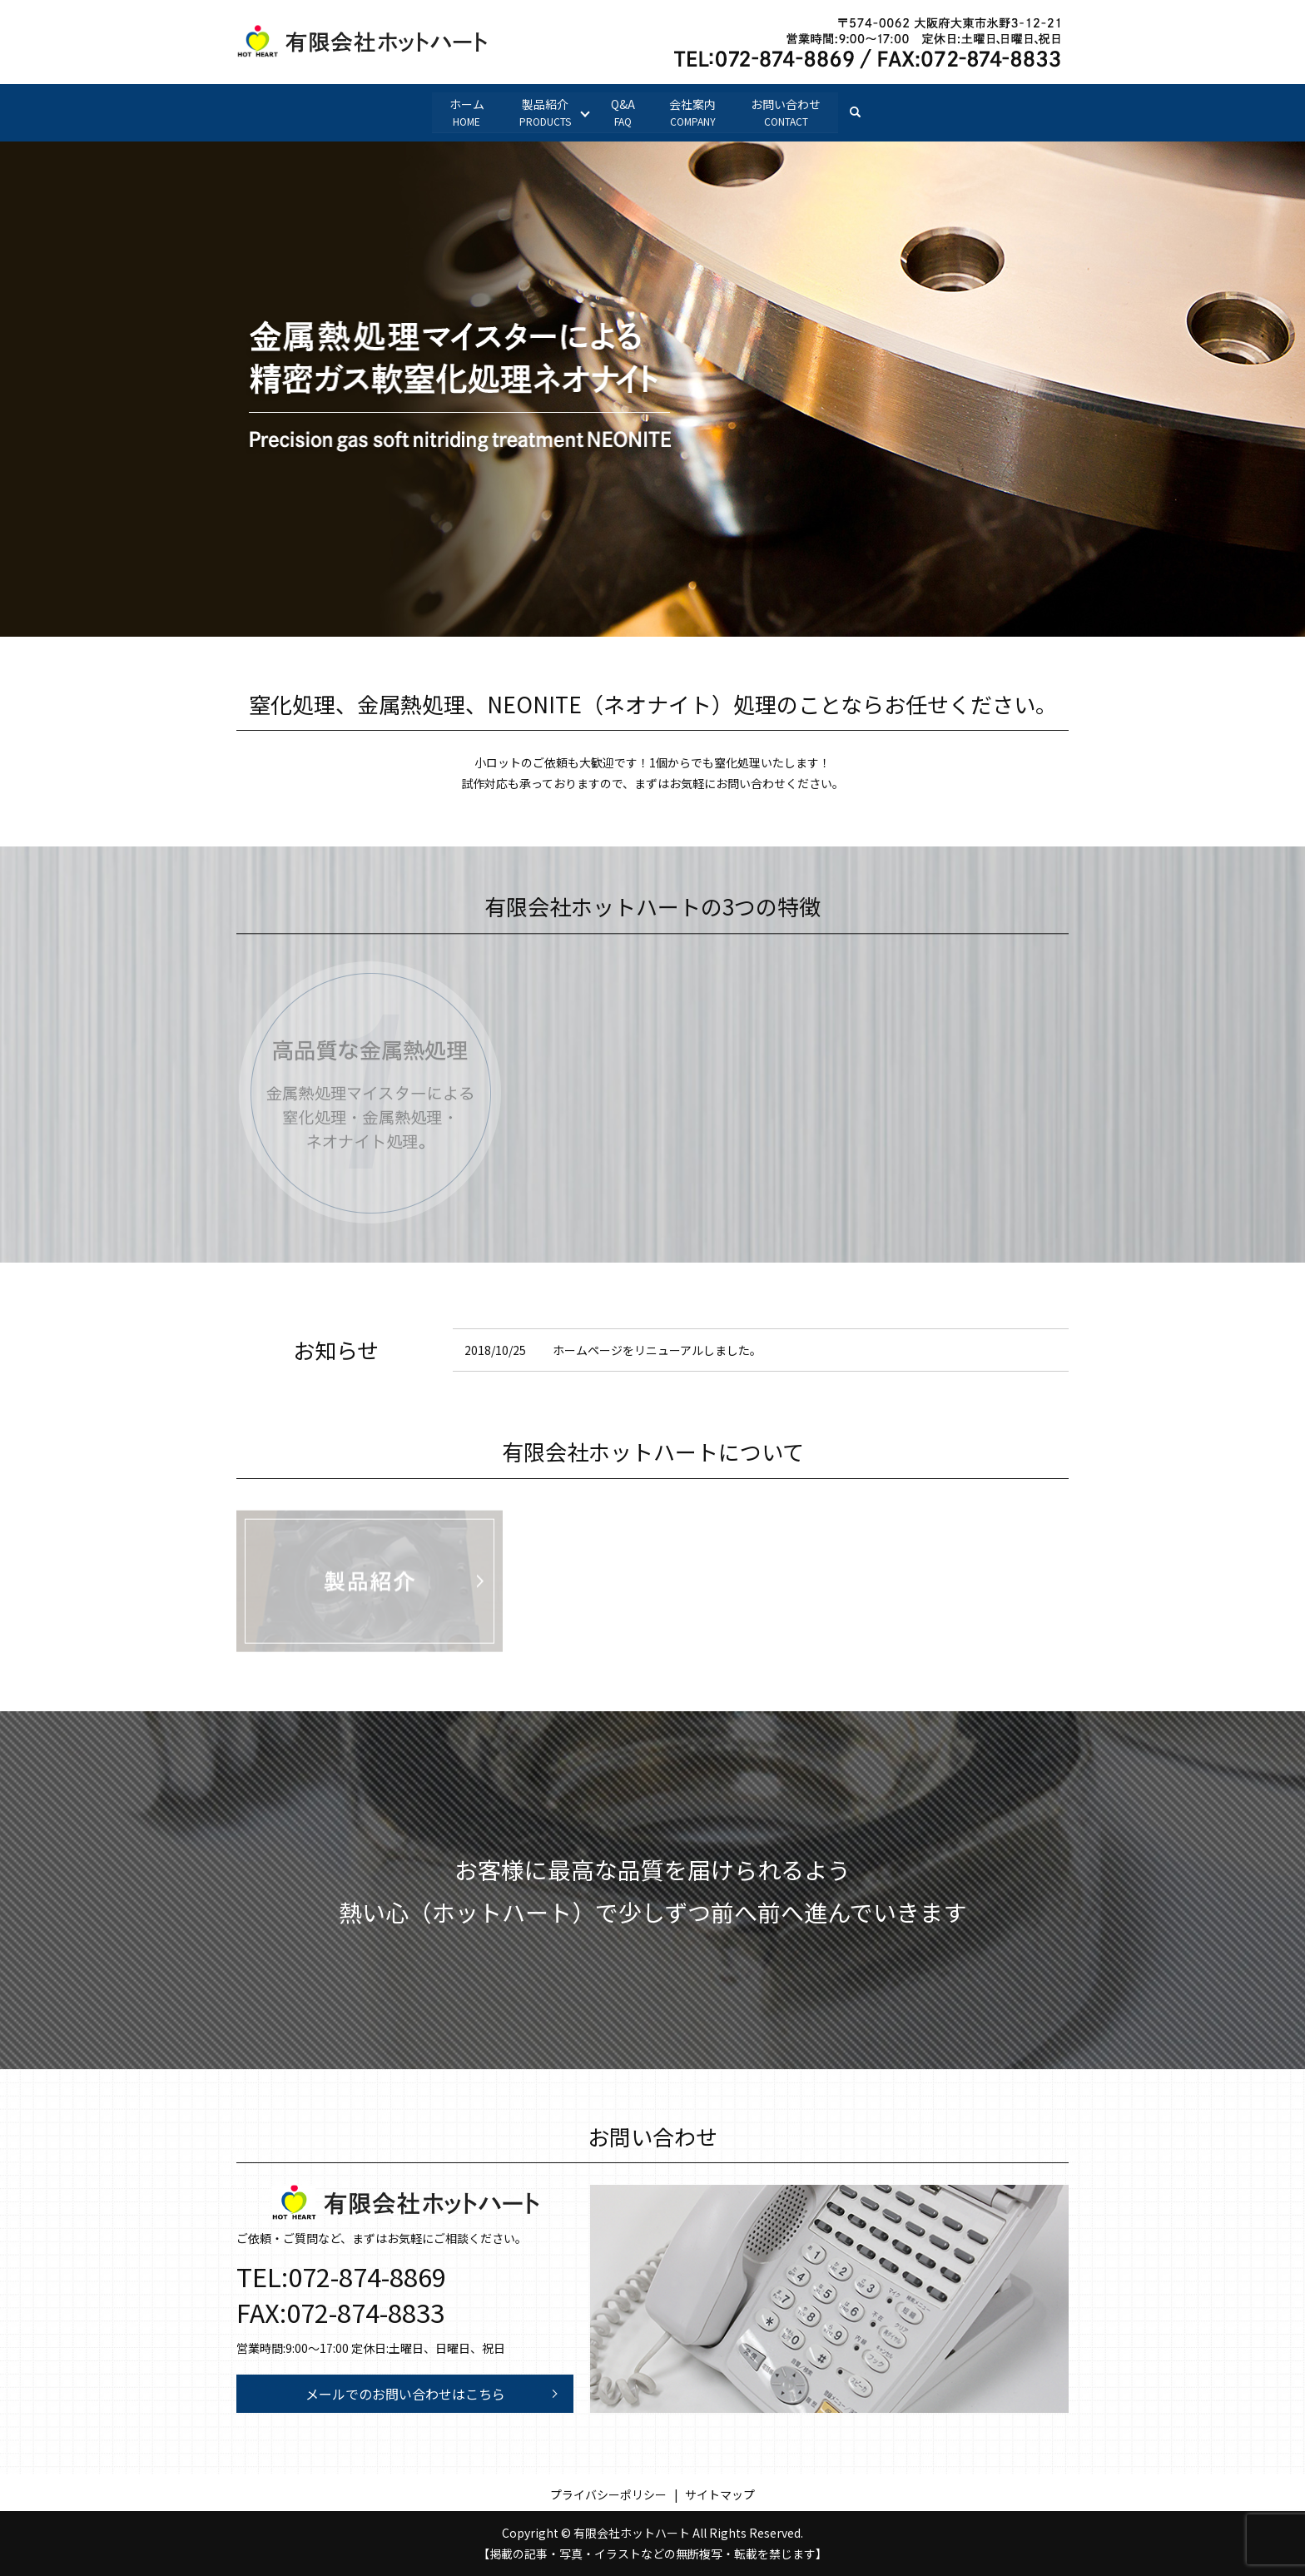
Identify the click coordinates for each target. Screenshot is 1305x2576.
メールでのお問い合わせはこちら (405, 2394)
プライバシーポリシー (608, 2494)
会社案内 (693, 112)
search (865, 112)
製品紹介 (544, 112)
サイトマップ (720, 2494)
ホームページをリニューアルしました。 (657, 1350)
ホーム (466, 112)
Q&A (623, 112)
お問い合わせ (786, 112)
